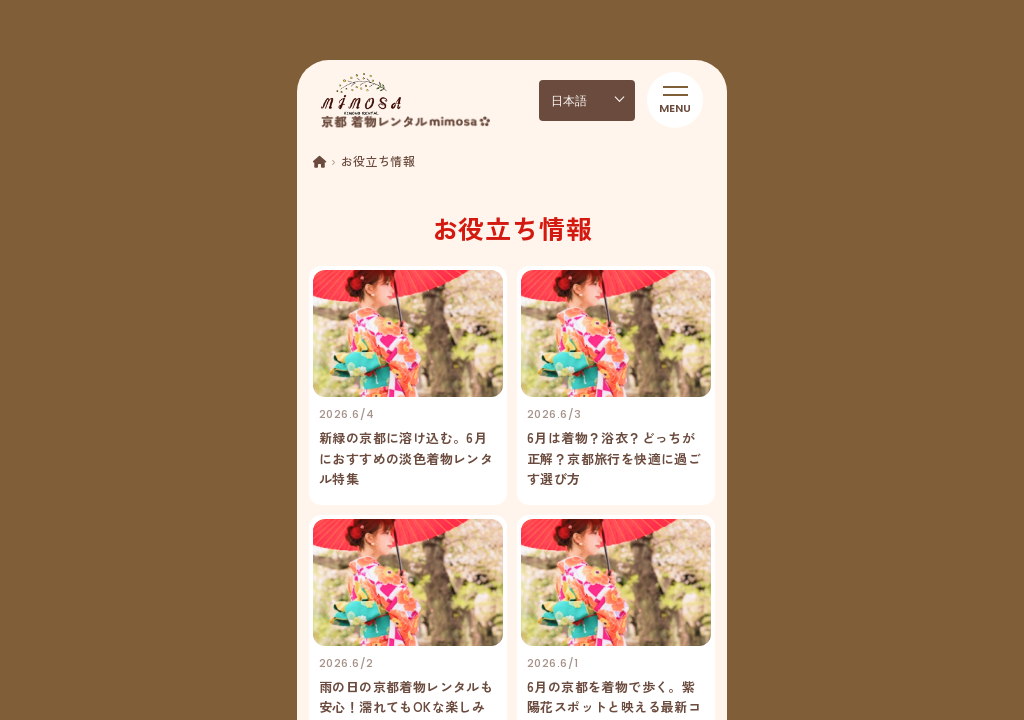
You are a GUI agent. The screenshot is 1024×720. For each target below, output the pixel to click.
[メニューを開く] (675, 100)
